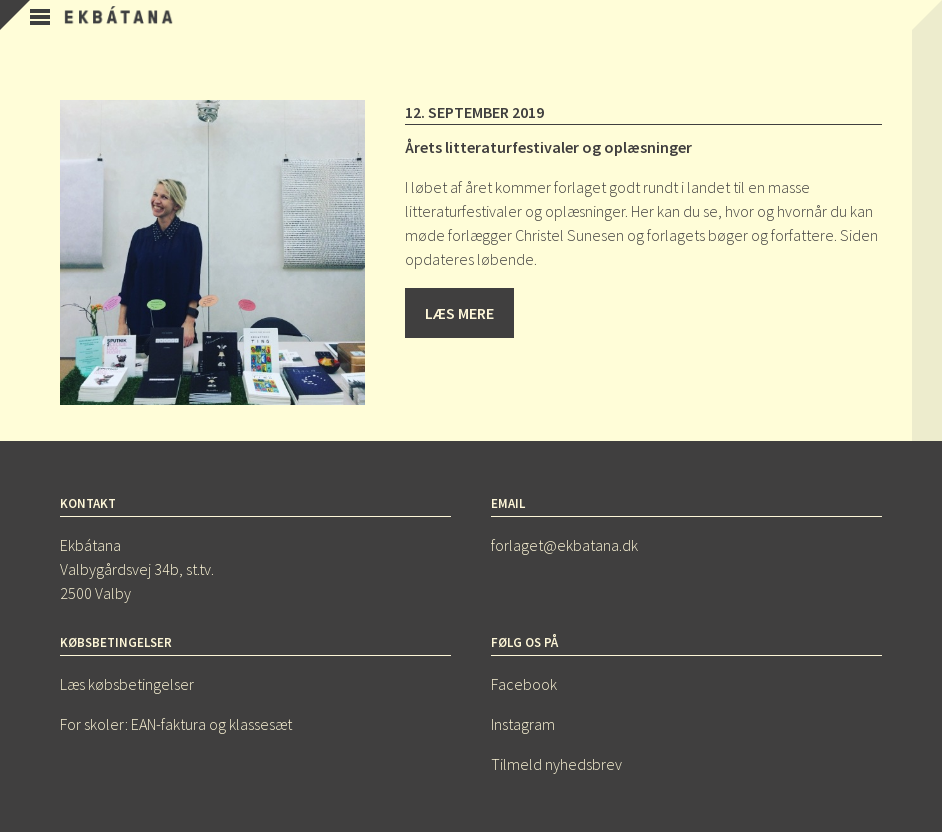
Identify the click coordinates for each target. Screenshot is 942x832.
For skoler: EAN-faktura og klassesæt (176, 724)
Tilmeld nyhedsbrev (556, 764)
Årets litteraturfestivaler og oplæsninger (548, 147)
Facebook (524, 684)
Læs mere (459, 313)
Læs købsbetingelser (127, 684)
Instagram (523, 724)
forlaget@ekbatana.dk (564, 545)
